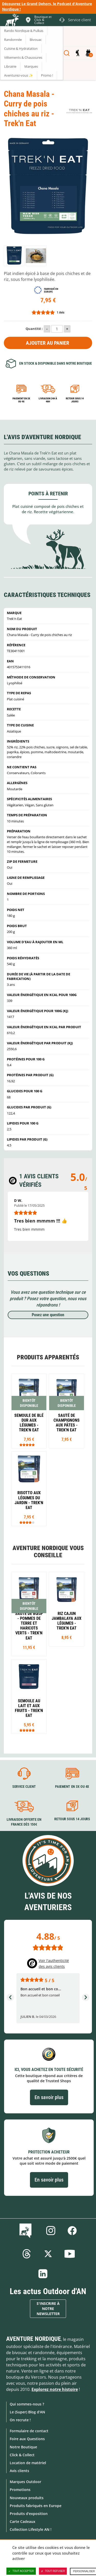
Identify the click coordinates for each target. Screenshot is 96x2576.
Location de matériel (28, 2462)
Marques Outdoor (25, 2481)
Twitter (48, 2254)
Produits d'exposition (29, 2513)
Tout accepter (21, 2571)
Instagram (51, 2230)
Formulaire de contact (29, 2430)
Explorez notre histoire (54, 2389)
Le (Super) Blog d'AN (27, 2412)
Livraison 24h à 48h (48, 400)
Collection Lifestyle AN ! (30, 2529)
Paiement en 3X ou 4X (21, 400)
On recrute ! (20, 2419)
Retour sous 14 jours (75, 400)
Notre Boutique (23, 2447)
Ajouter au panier (47, 343)
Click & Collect (22, 2454)
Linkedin (43, 2274)
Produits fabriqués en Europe (35, 2505)
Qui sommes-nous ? (27, 2404)
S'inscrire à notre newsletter (48, 2308)
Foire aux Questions (27, 2438)
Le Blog (26, 2230)
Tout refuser (53, 2571)
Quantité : (34, 328)
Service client (24, 1786)
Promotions (20, 2489)
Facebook (72, 2230)
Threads (27, 2254)
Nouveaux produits (27, 2497)
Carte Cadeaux (22, 2521)
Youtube (70, 2254)
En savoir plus (49, 2097)
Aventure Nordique (33, 2338)
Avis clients (19, 2470)
